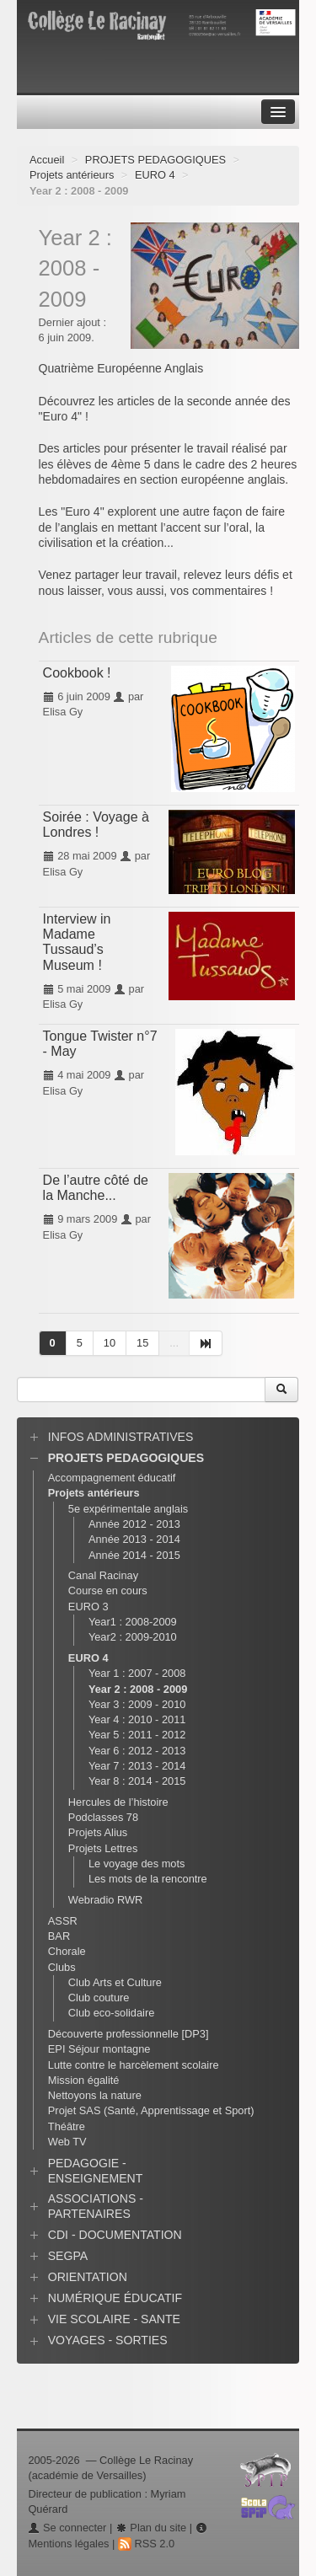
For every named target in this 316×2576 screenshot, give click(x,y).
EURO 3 (88, 1606)
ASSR (63, 1921)
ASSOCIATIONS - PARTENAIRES (95, 2206)
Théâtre (66, 2126)
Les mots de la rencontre (147, 1878)
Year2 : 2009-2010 (132, 1637)
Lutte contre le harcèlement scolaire (133, 2065)
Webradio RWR (105, 1899)
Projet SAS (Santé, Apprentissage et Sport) (151, 2110)
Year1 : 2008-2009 (132, 1621)
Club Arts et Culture (115, 1982)
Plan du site (150, 2527)
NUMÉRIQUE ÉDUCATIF (115, 2298)
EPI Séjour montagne (99, 2049)
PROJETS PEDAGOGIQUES (155, 159)
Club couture (99, 1997)
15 (142, 1342)
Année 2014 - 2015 (134, 1555)
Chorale (67, 1951)
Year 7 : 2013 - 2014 (137, 1765)
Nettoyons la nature (95, 2095)
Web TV (67, 2141)
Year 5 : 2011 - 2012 (137, 1734)
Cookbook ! (77, 673)
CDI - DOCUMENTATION (115, 2234)
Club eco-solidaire (111, 2012)
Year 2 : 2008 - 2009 (137, 1689)
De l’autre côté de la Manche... (95, 1187)
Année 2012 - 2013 (134, 1524)
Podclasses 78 (103, 1817)
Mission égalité (84, 2080)
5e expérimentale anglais (128, 1508)
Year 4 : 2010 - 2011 (137, 1719)
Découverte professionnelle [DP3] (128, 2033)
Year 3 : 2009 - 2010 (137, 1704)
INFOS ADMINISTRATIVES (121, 1436)
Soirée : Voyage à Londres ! (96, 824)
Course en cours (107, 1590)
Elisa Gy (63, 711)
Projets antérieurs (71, 175)
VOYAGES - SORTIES (108, 2340)
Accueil (46, 159)
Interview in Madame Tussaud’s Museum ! (77, 942)
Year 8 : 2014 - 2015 (137, 1781)
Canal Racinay (103, 1575)
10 (109, 1342)
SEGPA (68, 2256)
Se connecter (67, 2527)
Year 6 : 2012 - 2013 (137, 1750)
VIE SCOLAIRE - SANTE (114, 2319)
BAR (59, 1936)
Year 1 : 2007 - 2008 (137, 1673)
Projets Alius (97, 1832)
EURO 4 (155, 175)
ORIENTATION (87, 2277)
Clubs (62, 1967)
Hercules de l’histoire (118, 1802)
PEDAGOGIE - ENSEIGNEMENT (95, 2170)
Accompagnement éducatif (112, 1477)
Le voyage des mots (136, 1863)
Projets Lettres (103, 1848)
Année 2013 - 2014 (134, 1539)
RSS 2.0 (146, 2543)
